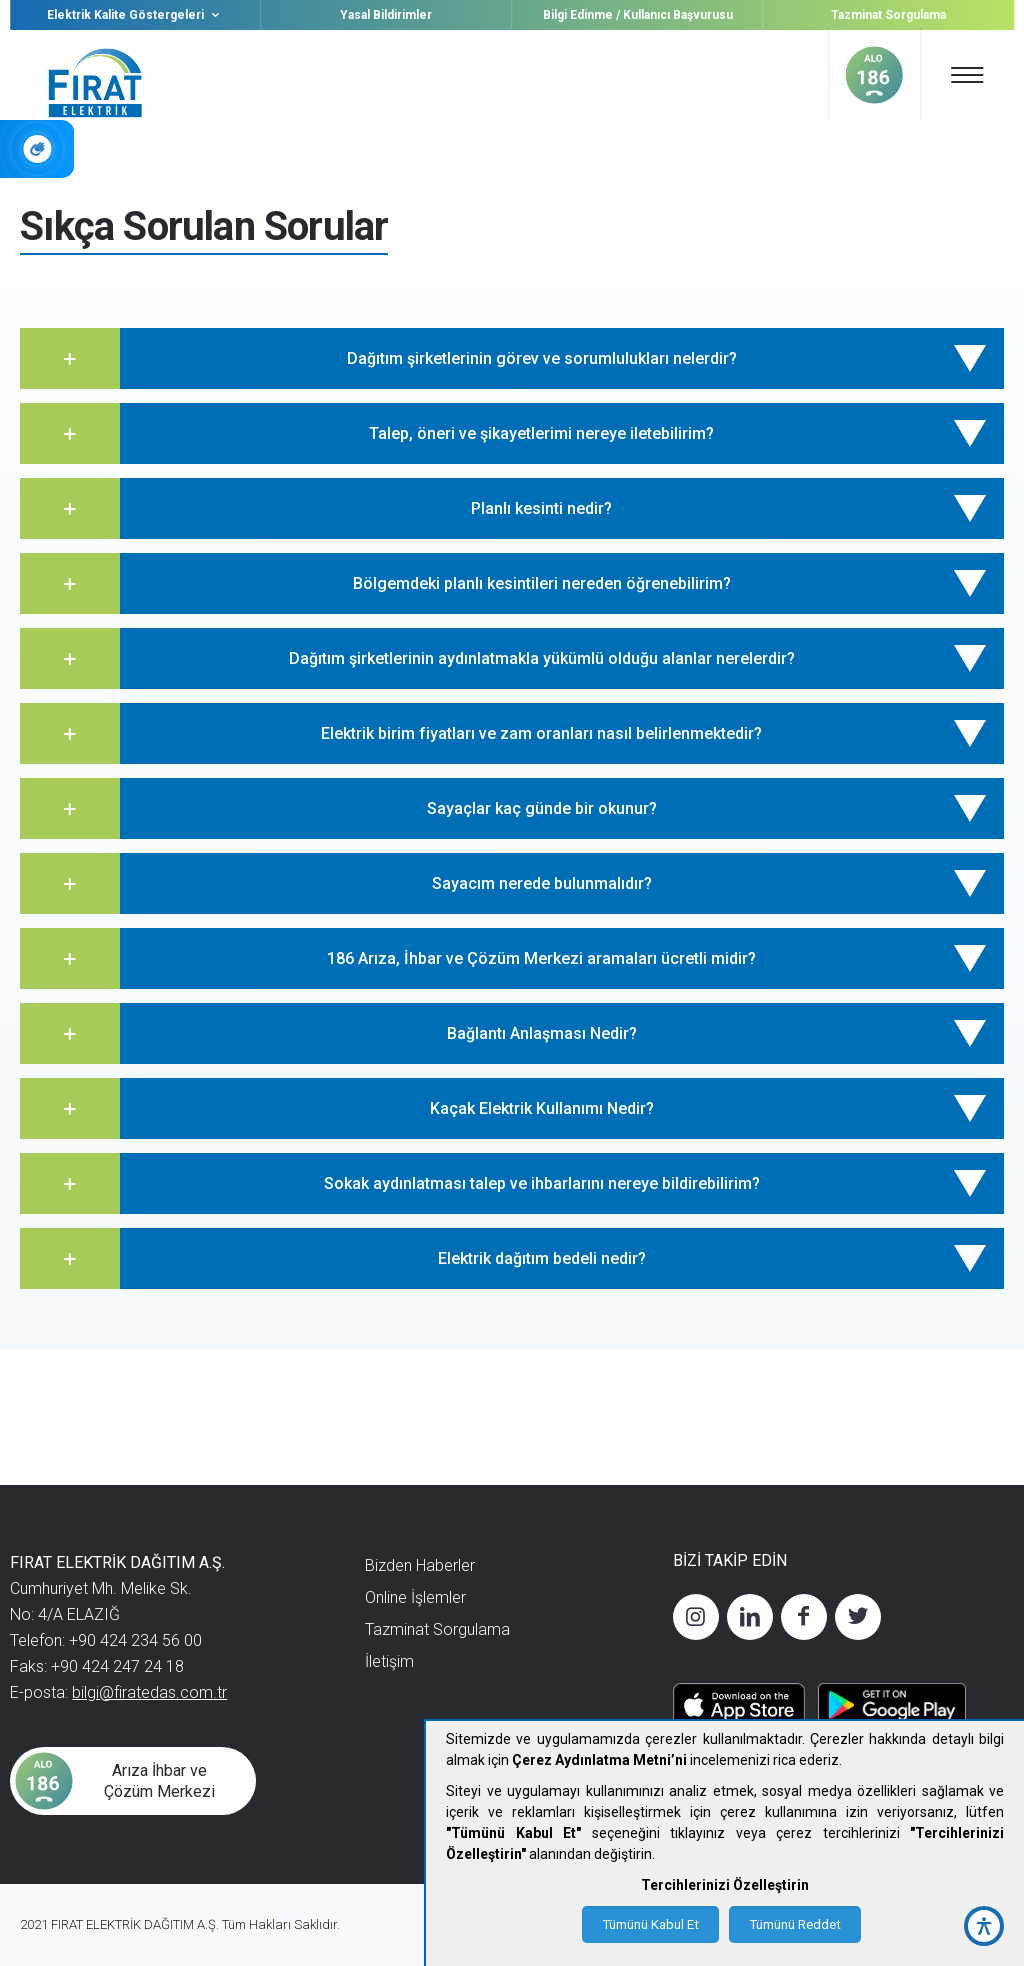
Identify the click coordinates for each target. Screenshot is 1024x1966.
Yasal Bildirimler (386, 15)
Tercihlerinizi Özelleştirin (725, 1885)
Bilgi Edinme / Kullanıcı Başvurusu (638, 15)
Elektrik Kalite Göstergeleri (135, 15)
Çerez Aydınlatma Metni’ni (599, 1760)
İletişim (389, 1661)
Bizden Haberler (420, 1565)
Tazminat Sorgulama (888, 15)
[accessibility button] (984, 1926)
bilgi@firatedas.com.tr (149, 1692)
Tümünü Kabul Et (650, 1924)
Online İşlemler (415, 1597)
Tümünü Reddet (795, 1924)
